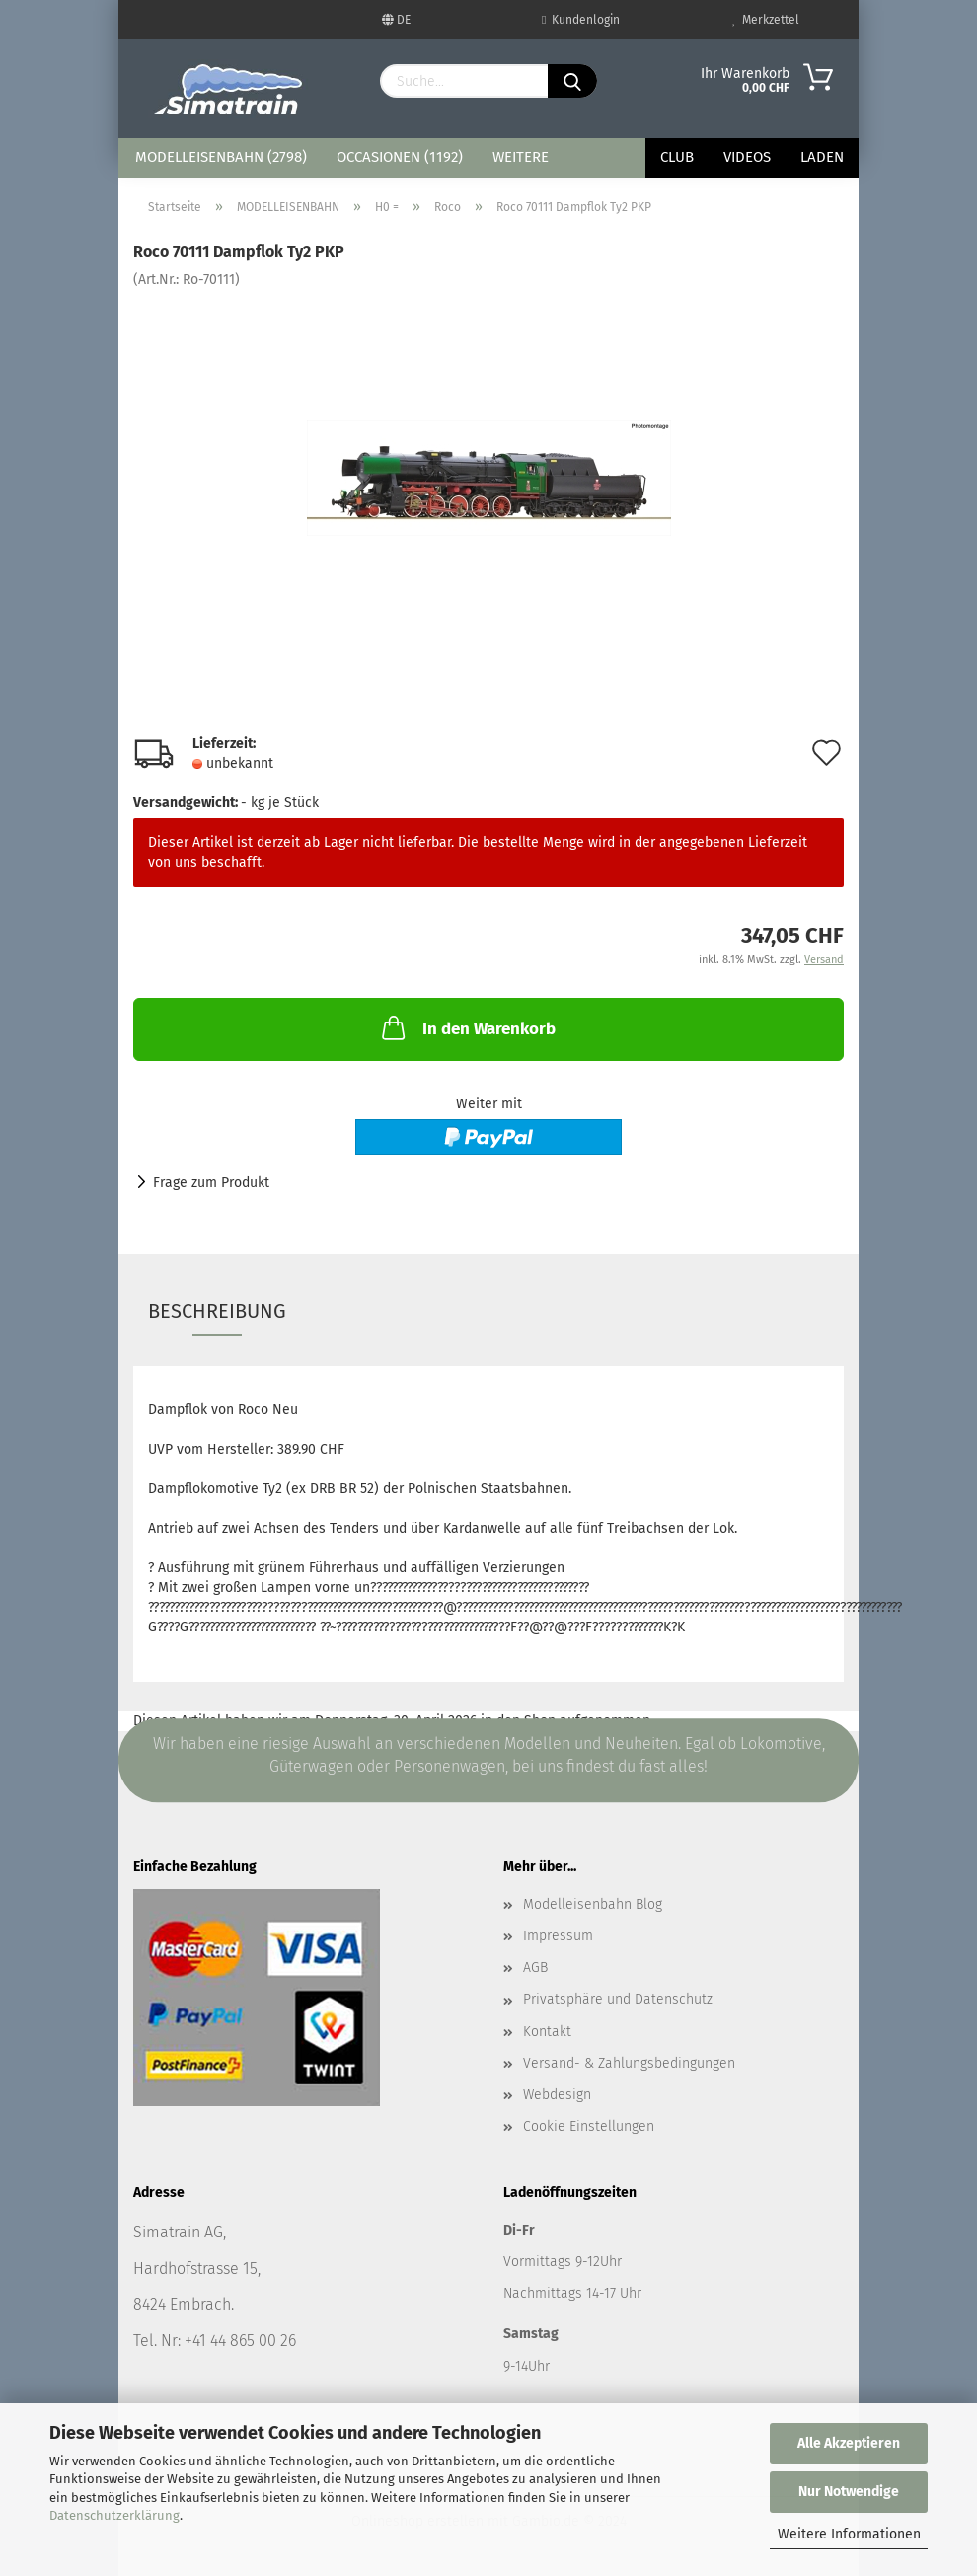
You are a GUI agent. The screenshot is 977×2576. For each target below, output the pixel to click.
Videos (747, 157)
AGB (535, 1967)
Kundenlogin (581, 20)
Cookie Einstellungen (588, 2126)
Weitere (520, 157)
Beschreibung (217, 1311)
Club (677, 157)
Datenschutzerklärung (114, 2515)
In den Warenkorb (467, 1027)
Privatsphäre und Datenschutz (618, 1999)
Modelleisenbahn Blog (592, 1904)
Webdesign (557, 2094)
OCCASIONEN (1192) (400, 157)
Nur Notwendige (848, 2491)
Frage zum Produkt (211, 1182)
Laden (822, 157)
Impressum (558, 1936)
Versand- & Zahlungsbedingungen (629, 2063)
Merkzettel (765, 20)
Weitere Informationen (849, 2534)
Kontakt (547, 2031)
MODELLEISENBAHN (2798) (221, 157)
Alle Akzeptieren (848, 2443)
